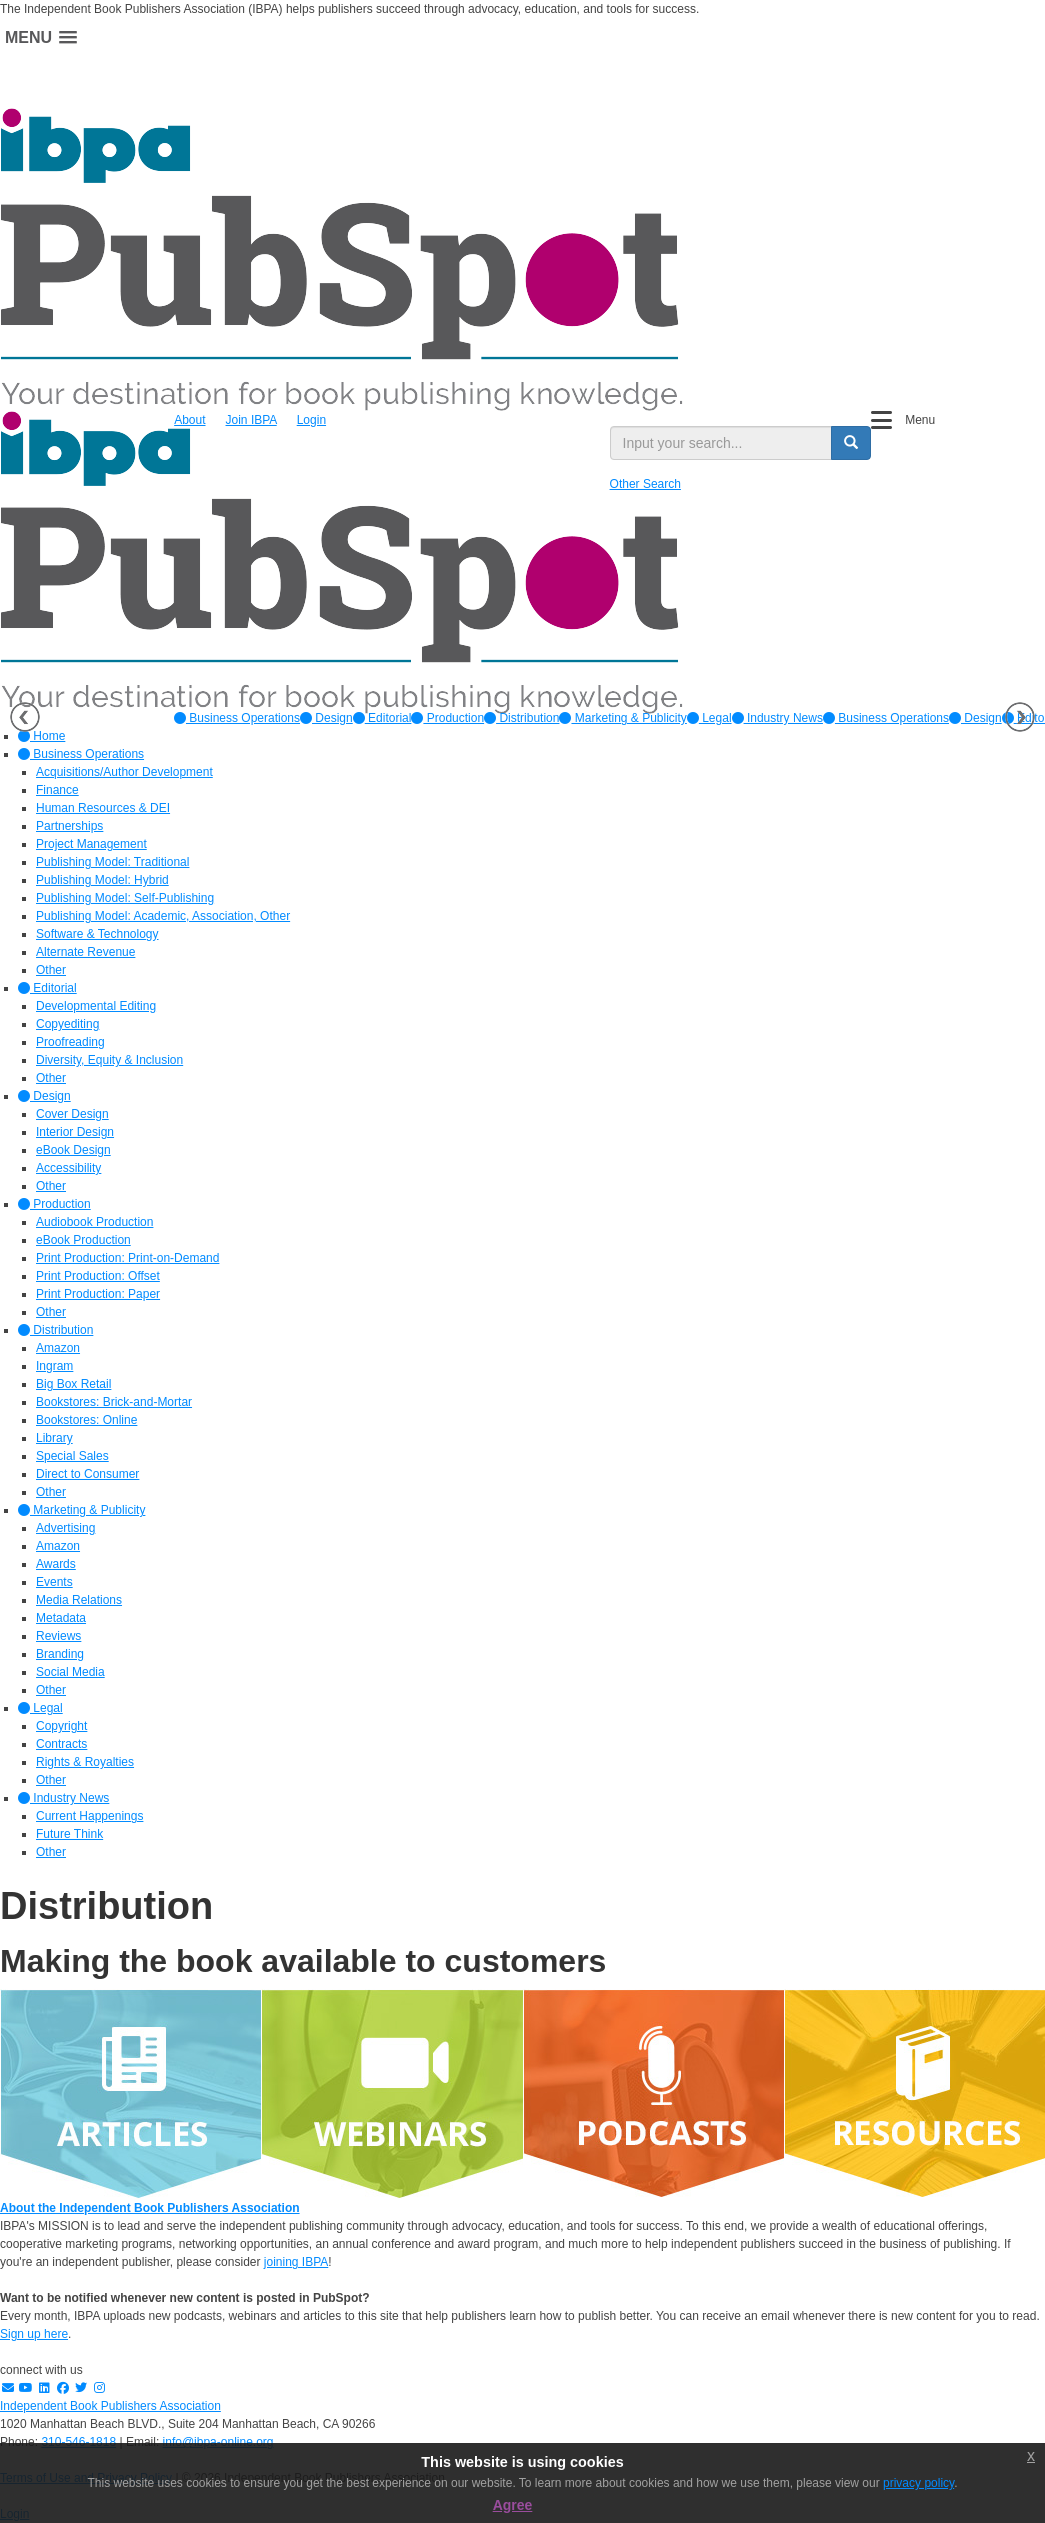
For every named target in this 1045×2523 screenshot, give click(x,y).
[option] (237, 718)
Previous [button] (25, 717)
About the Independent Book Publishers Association (150, 2208)
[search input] (721, 443)
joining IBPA (296, 2262)
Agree (513, 2505)
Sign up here (34, 2334)
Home (41, 736)
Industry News (777, 718)
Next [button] (1020, 717)
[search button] (851, 443)
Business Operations (237, 718)
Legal (709, 718)
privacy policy (918, 2483)
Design (326, 718)
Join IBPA (251, 420)
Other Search (645, 484)
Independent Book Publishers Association (110, 2406)
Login (311, 420)
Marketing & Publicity (622, 718)
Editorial (382, 718)
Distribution (521, 718)
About (189, 420)
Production (447, 718)
